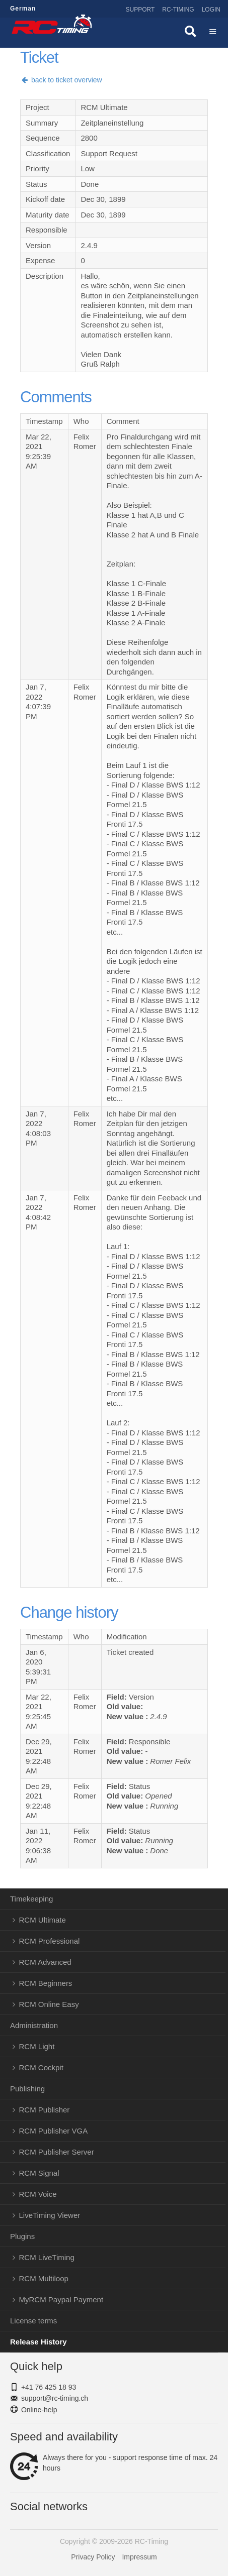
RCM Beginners (45, 1983)
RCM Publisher (44, 2109)
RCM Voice (38, 2194)
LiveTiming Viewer (50, 2215)
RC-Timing (178, 9)
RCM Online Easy (49, 2004)
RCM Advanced (45, 1962)
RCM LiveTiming (46, 2257)
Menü (213, 33)
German (23, 8)
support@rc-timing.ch (54, 2398)
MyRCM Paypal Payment (61, 2299)
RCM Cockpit (41, 2067)
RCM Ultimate (42, 1920)
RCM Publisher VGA (53, 2130)
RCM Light (37, 2046)
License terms (33, 2320)
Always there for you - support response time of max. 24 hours (113, 2463)
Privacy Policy (93, 2557)
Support (140, 9)
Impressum (139, 2557)
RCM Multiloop (43, 2278)
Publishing (27, 2088)
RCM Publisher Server (56, 2152)
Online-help (39, 2410)
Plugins (22, 2236)
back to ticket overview (61, 80)
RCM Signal (39, 2173)
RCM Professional (49, 1941)
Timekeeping (31, 1898)
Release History (38, 2341)
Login (211, 9)
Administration (34, 2025)
